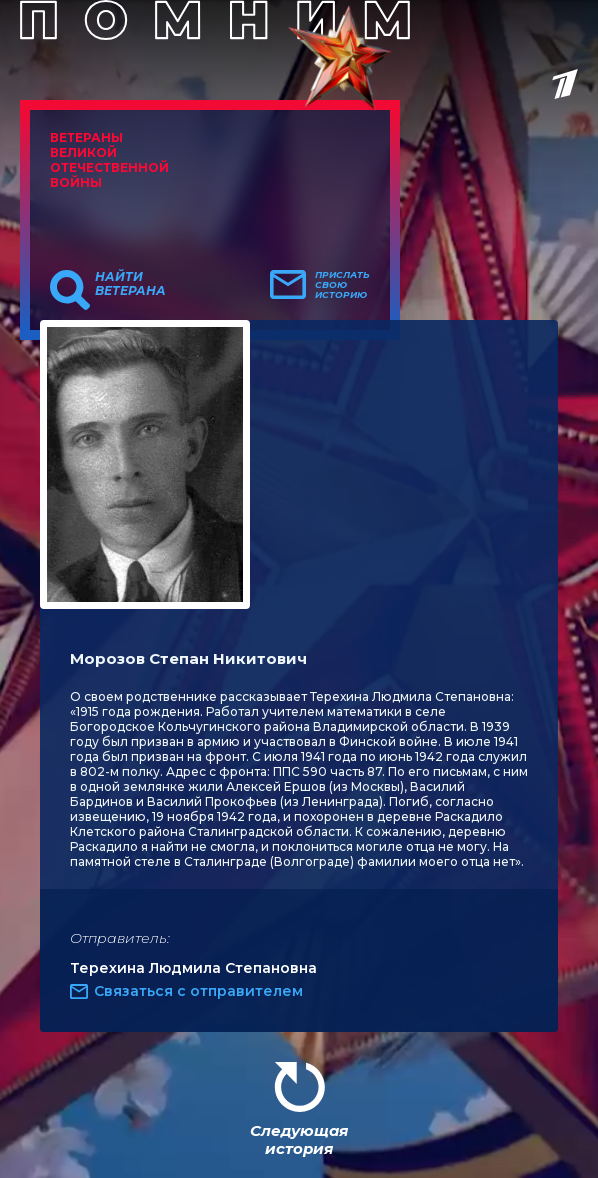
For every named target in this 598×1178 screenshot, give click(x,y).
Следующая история (299, 1139)
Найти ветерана (130, 284)
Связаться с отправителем (198, 991)
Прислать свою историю (342, 285)
